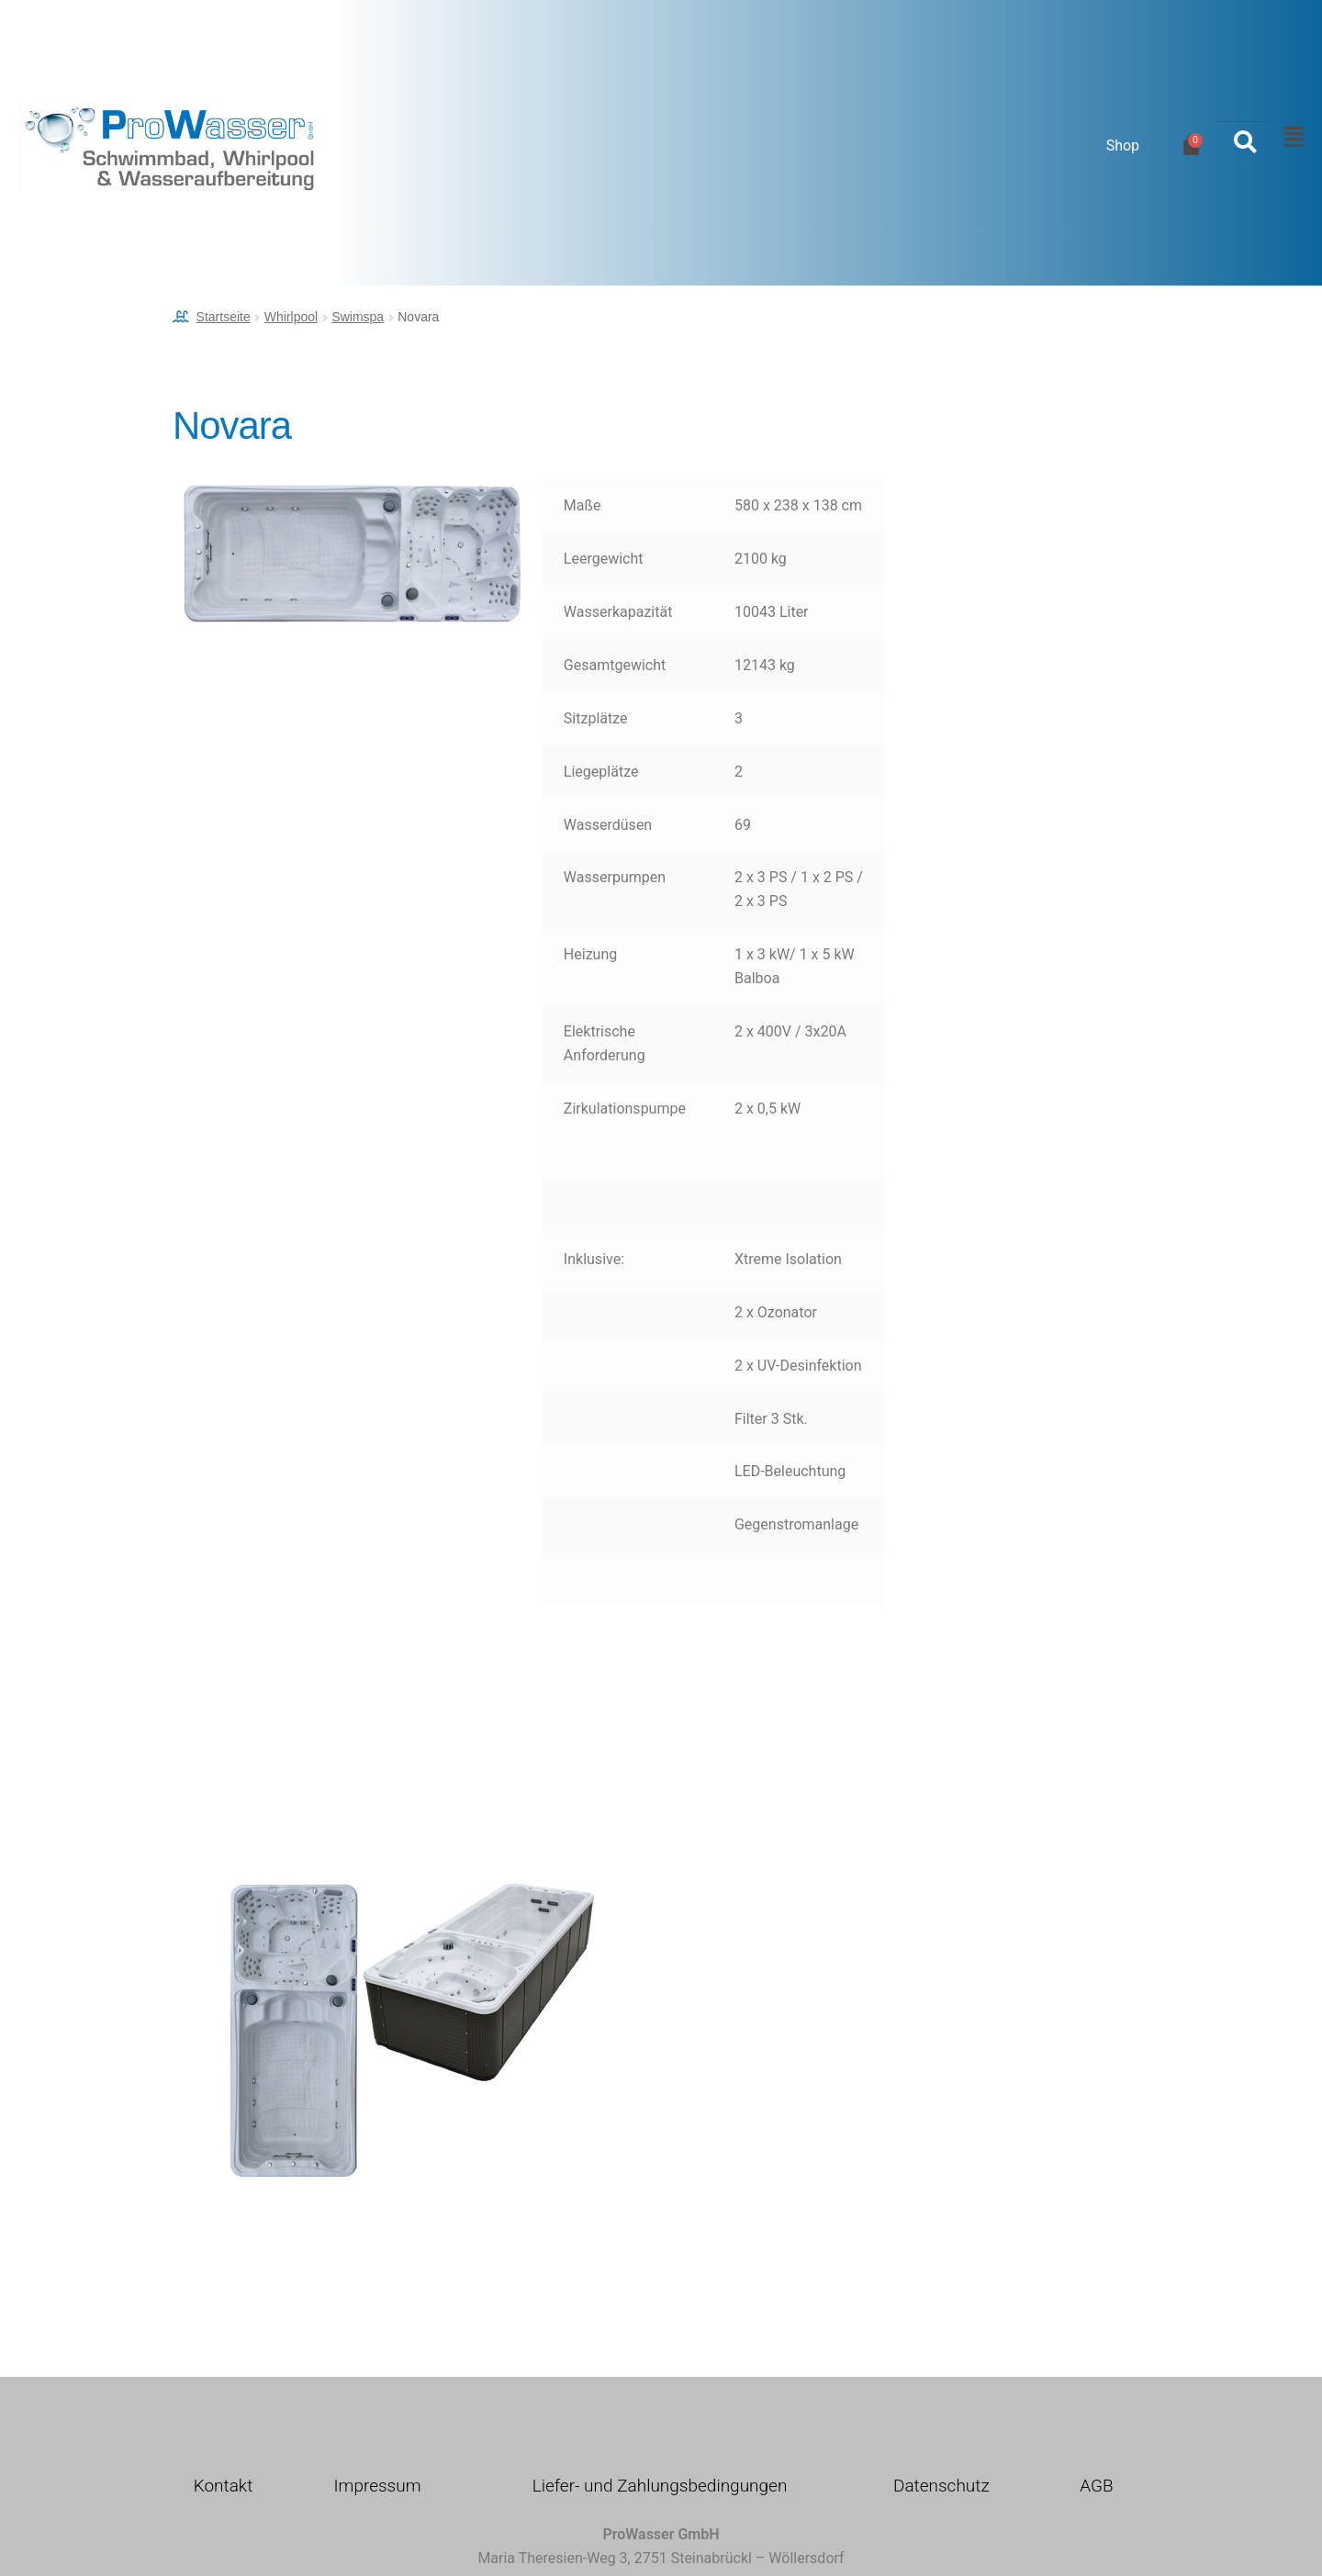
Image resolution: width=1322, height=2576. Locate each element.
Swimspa (357, 316)
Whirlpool (291, 316)
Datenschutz (941, 2485)
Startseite (223, 316)
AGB (1096, 2485)
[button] (1289, 137)
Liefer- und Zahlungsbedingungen (660, 2485)
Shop (1122, 145)
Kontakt (223, 2485)
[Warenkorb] (1191, 144)
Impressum (376, 2485)
